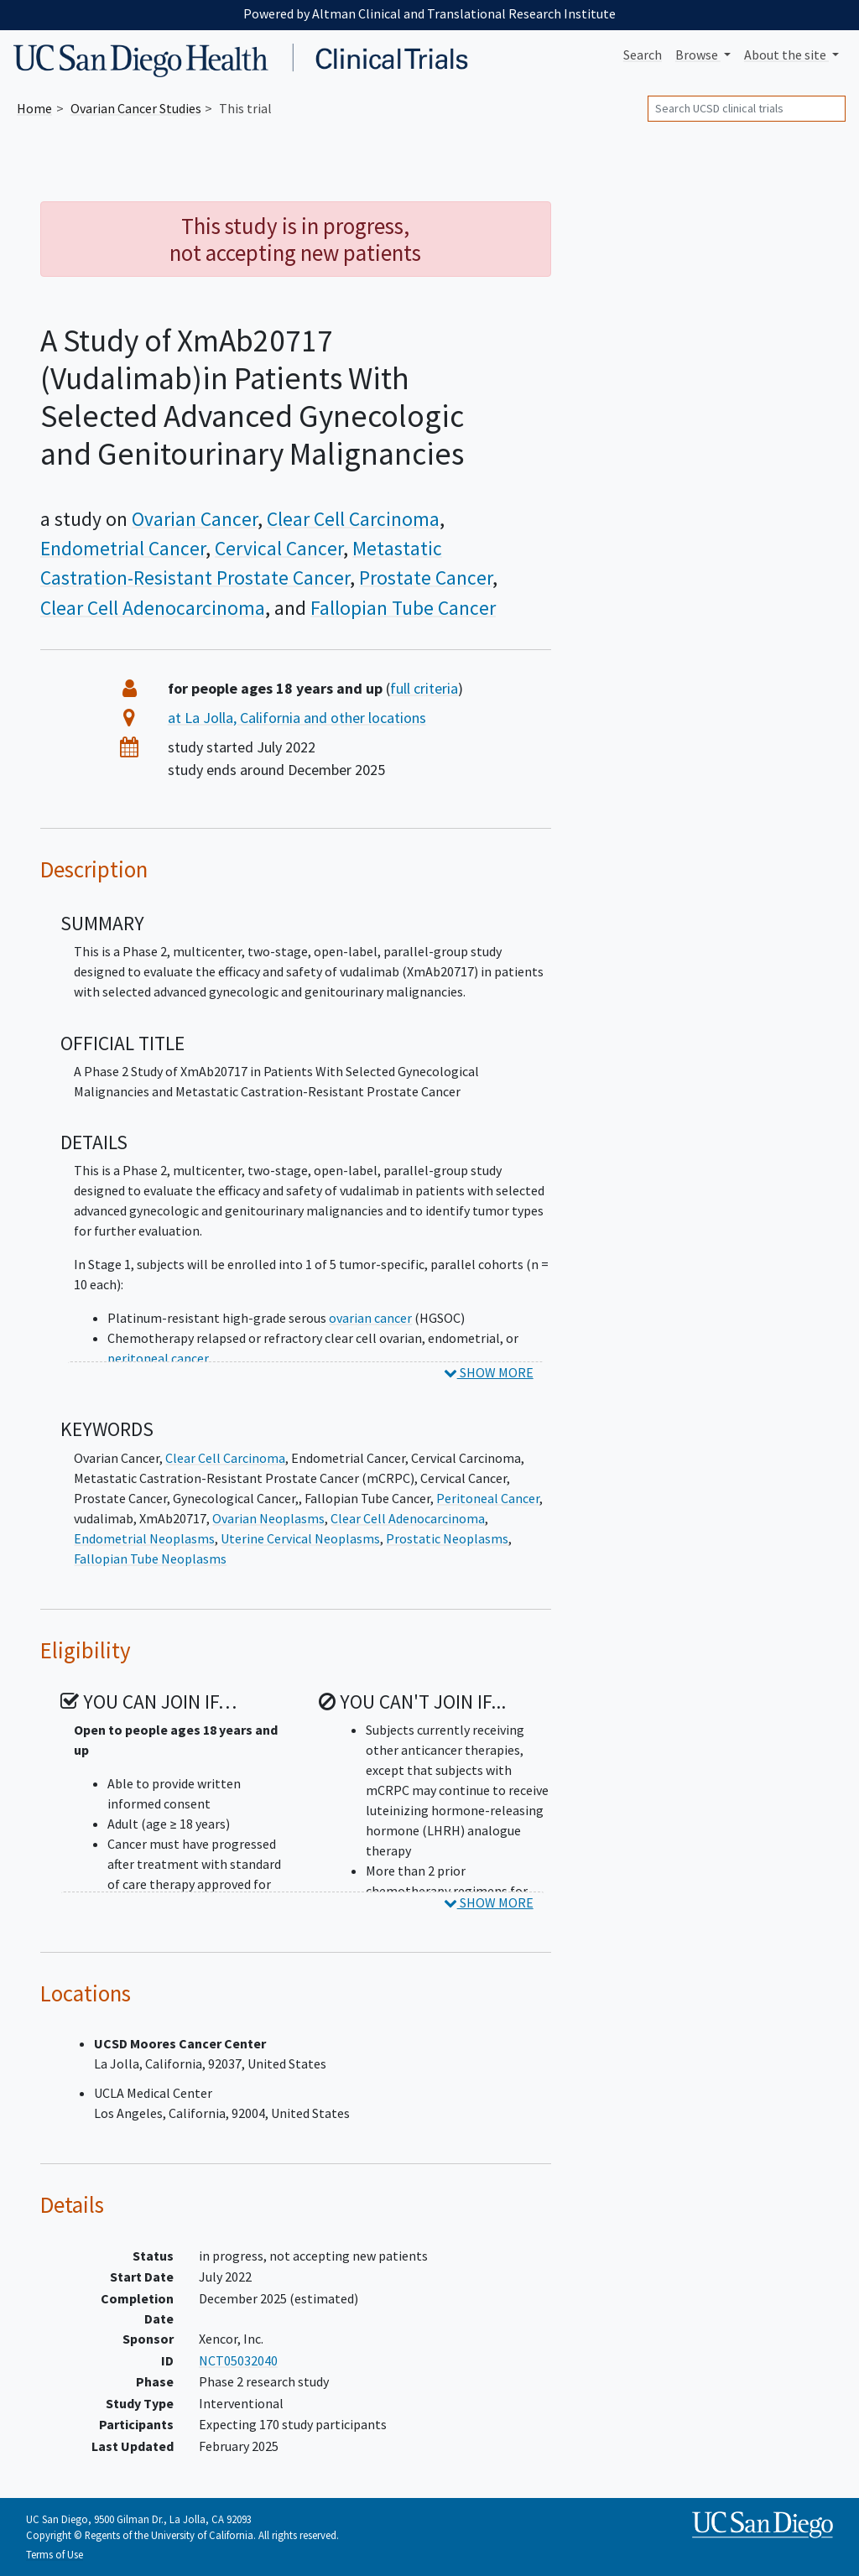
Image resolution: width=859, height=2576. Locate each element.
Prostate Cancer (425, 577)
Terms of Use (54, 2554)
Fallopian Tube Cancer (403, 608)
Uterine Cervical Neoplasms (300, 1538)
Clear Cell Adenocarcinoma (152, 608)
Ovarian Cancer (195, 519)
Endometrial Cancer (123, 548)
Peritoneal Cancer (487, 1498)
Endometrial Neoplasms (144, 1538)
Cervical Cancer (279, 548)
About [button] (786, 54)
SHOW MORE (489, 1372)
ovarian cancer (370, 1317)
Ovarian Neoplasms (268, 1518)
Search (642, 54)
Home (34, 108)
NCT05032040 (238, 2360)
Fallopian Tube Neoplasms (150, 1558)
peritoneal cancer (158, 1358)
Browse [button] (698, 54)
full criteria (424, 688)
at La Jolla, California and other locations (297, 717)
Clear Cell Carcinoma (353, 519)
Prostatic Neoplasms (447, 1538)
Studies (135, 108)
